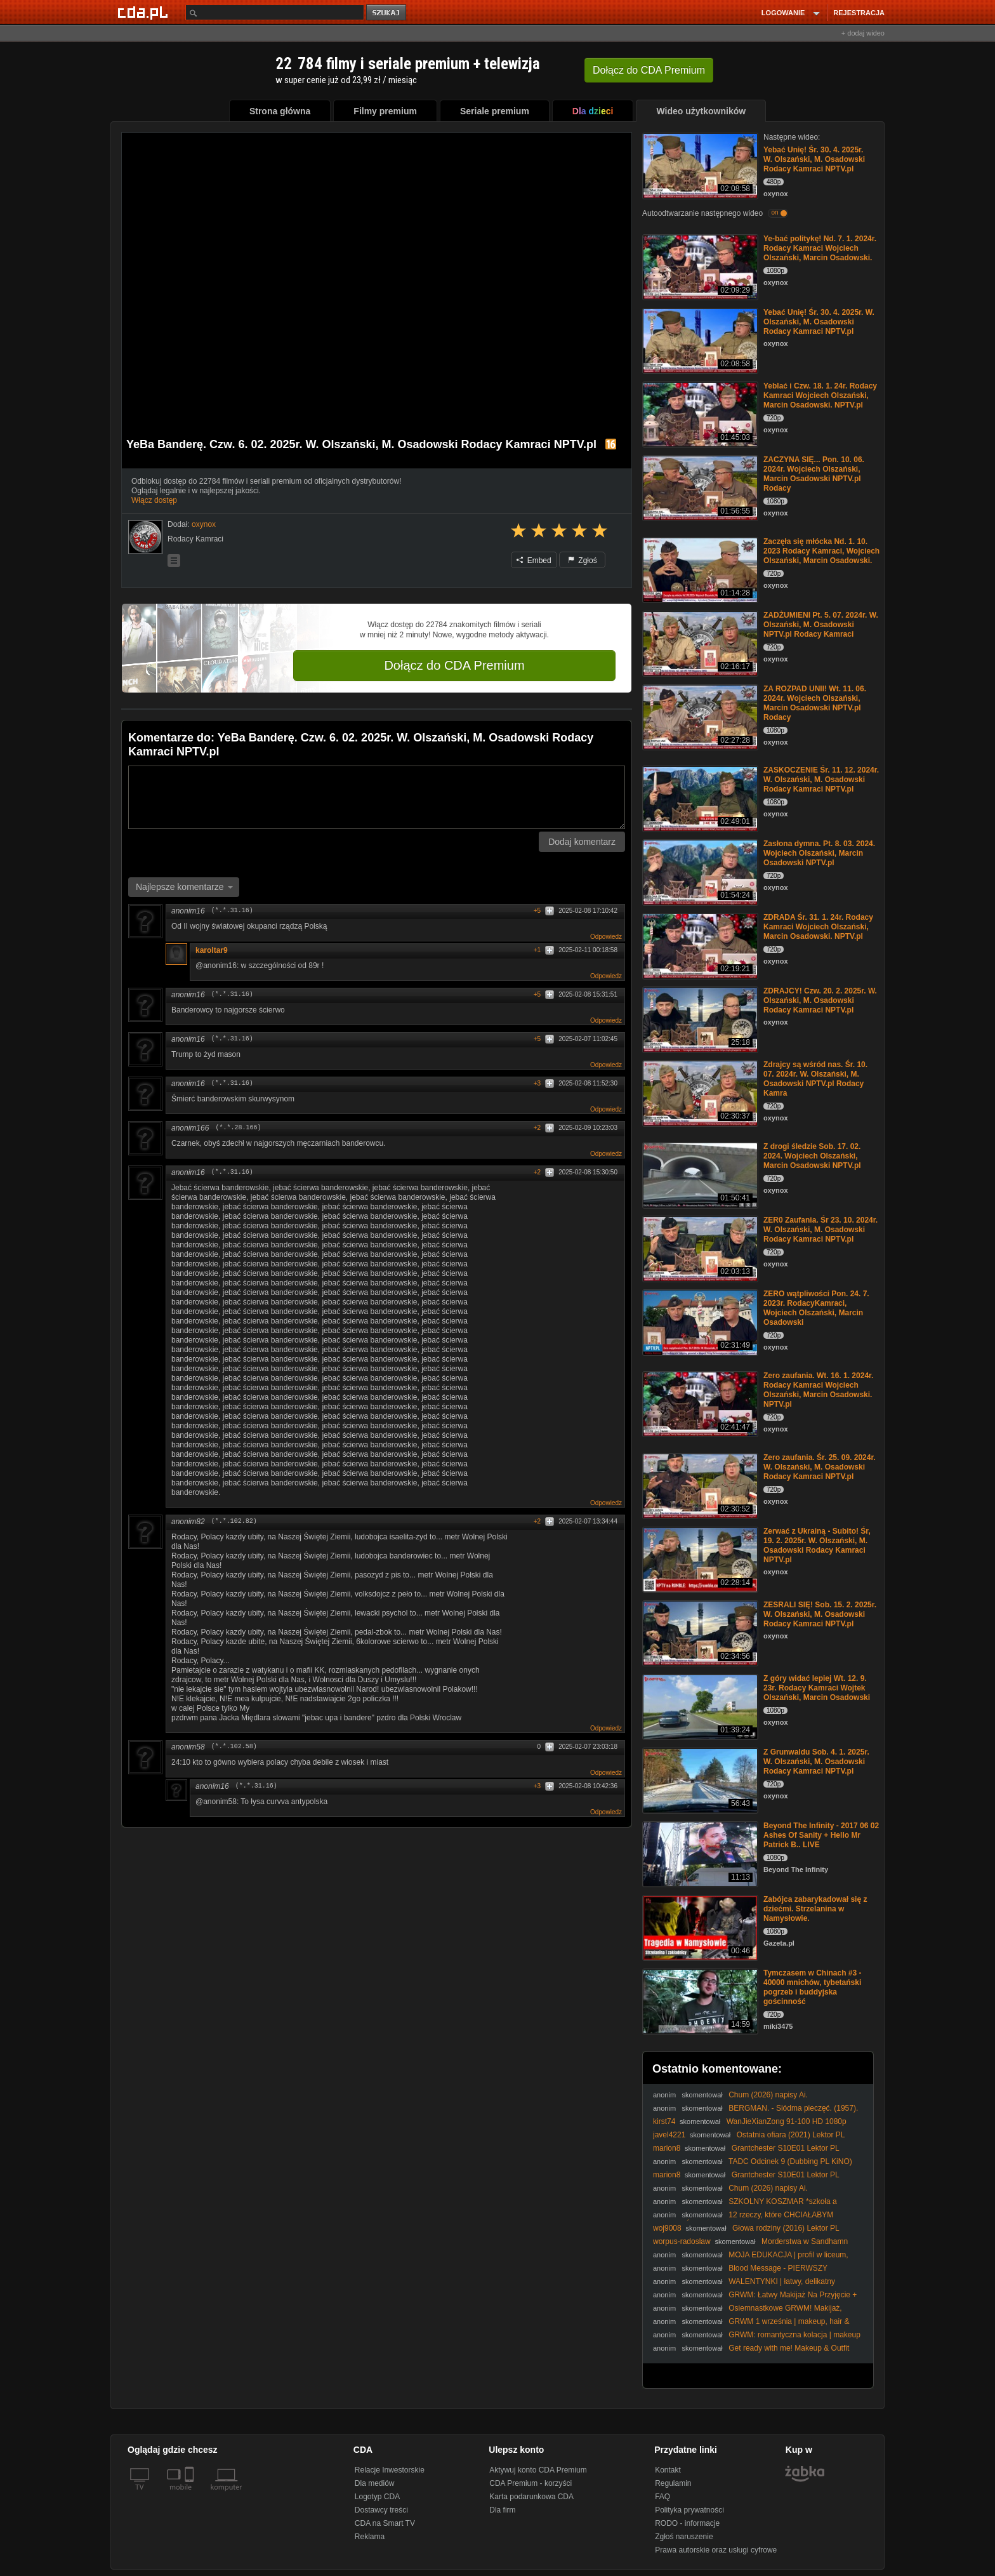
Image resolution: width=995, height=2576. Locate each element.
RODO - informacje (687, 2523)
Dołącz (649, 70)
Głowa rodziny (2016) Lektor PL (786, 2228)
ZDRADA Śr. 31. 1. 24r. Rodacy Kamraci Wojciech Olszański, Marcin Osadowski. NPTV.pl (818, 927)
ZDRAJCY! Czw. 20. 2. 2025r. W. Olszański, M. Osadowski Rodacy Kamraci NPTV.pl (820, 1000)
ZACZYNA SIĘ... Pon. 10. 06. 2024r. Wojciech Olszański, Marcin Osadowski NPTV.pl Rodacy (813, 474)
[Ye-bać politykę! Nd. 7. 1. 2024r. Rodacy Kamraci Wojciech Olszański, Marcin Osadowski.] (699, 266)
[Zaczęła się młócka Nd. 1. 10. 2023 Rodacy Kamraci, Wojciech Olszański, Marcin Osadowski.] (699, 569)
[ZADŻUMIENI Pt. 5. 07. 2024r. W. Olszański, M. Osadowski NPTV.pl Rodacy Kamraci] (699, 643)
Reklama (370, 2536)
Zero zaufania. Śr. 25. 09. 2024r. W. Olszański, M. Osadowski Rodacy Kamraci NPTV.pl (819, 1467)
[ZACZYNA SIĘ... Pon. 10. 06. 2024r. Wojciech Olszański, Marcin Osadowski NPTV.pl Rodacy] (699, 487)
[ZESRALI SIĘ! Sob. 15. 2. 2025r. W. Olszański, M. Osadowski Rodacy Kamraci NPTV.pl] (699, 1632)
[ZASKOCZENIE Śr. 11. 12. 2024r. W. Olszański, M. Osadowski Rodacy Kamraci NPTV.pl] (699, 798)
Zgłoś (582, 560)
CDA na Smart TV (385, 2523)
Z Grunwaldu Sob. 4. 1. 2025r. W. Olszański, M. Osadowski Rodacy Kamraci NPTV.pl (816, 1762)
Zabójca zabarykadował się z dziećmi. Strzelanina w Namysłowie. (815, 1909)
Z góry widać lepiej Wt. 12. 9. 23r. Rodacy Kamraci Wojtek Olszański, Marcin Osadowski (816, 1688)
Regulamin (673, 2483)
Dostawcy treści (381, 2510)
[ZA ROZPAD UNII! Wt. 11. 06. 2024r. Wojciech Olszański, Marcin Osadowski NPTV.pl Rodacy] (699, 716)
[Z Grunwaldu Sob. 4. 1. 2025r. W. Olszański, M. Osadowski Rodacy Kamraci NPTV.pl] (699, 1780)
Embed (534, 560)
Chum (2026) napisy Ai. (768, 2094)
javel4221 (669, 2134)
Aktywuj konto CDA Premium (537, 2470)
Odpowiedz (606, 936)
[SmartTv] (190, 2494)
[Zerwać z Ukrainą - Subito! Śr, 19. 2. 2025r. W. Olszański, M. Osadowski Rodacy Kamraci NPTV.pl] (699, 1559)
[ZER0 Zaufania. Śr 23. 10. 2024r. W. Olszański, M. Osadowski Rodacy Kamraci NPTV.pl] (699, 1248)
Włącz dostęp (154, 500)
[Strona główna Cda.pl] (144, 12)
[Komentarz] (376, 797)
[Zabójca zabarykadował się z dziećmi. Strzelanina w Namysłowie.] (699, 1927)
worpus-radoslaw (682, 2241)
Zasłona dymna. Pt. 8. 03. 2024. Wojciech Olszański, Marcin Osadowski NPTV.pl (819, 853)
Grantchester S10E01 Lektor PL (786, 2148)
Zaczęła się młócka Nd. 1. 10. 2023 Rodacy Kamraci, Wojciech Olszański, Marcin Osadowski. (821, 551)
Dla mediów (375, 2483)
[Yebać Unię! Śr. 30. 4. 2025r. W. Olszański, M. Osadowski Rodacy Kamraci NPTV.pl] (699, 165)
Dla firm (502, 2510)
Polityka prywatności (689, 2510)
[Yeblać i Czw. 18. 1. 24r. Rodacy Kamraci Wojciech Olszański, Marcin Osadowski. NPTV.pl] (699, 414)
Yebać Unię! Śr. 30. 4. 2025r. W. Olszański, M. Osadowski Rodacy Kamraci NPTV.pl (814, 159)
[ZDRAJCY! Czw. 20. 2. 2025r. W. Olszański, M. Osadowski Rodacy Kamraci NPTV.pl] (699, 1018)
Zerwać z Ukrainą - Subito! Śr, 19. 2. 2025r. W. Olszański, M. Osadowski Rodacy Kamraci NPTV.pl (817, 1545)
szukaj (387, 13)
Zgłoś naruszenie (684, 2536)
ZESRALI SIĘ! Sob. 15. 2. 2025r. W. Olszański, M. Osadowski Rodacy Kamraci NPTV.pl (819, 1614)
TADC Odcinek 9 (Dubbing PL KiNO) (790, 2161)
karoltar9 (211, 950)
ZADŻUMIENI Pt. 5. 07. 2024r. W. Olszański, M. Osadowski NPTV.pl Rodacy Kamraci (820, 625)
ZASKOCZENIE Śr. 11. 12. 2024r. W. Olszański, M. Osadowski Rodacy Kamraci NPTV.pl (821, 779)
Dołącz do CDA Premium (454, 665)
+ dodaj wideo (863, 33)
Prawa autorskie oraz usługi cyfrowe (716, 2550)
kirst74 (664, 2121)
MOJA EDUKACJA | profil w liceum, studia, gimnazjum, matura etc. (750, 2259)
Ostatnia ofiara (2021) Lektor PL (791, 2134)
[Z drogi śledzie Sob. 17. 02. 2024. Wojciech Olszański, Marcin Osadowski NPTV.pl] (699, 1174)
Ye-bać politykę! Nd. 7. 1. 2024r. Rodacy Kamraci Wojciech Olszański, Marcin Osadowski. (819, 248)
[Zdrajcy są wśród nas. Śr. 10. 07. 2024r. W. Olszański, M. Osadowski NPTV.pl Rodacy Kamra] (699, 1092)
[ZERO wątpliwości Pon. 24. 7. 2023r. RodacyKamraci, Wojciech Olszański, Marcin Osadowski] (699, 1321)
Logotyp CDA (377, 2496)
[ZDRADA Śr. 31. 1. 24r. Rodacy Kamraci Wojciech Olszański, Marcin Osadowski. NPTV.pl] (699, 945)
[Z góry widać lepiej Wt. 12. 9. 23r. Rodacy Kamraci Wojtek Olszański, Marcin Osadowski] (699, 1706)
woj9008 (667, 2228)
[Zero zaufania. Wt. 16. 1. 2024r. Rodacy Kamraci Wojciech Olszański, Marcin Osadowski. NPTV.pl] (699, 1403)
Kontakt (668, 2470)
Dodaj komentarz (582, 842)
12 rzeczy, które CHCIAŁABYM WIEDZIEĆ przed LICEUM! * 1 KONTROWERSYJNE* (744, 2219)
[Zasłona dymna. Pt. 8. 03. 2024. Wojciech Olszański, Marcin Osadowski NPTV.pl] (699, 871)
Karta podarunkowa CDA (531, 2496)
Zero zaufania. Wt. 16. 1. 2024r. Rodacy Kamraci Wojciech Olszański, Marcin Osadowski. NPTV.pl (818, 1390)
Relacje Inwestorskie (390, 2470)
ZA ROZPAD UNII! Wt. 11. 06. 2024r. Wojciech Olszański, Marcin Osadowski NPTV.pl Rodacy (814, 703)
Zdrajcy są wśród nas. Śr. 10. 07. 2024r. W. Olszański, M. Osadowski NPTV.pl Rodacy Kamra (815, 1079)
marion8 (666, 2148)
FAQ (662, 2496)
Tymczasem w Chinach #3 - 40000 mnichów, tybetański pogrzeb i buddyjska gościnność (812, 1987)
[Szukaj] (274, 12)
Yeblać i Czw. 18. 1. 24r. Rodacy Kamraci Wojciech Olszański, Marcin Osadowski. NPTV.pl (820, 395)
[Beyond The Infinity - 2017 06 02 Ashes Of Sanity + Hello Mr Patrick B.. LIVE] (699, 1853)
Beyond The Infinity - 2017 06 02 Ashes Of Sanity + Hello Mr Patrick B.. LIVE (821, 1835)
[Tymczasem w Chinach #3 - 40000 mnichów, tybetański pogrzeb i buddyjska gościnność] (699, 2001)
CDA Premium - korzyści (530, 2483)
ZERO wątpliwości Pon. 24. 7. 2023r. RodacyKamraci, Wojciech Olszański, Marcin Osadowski (816, 1308)
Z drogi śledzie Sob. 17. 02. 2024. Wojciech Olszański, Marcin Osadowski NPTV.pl (812, 1156)
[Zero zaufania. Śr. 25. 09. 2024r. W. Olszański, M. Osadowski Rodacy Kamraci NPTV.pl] (699, 1485)
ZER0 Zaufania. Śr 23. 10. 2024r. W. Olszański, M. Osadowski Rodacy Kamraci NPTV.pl (820, 1230)
